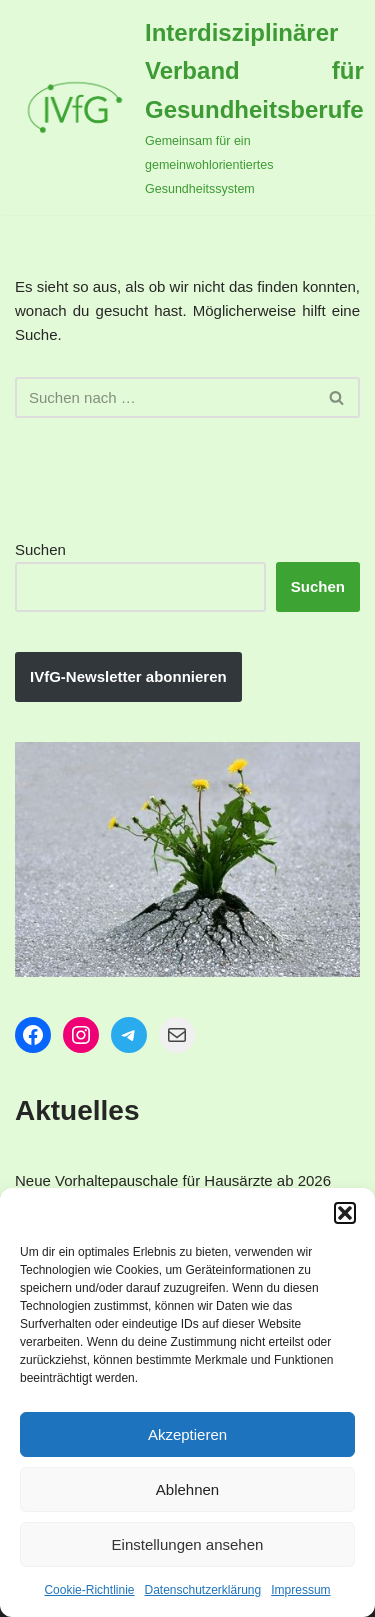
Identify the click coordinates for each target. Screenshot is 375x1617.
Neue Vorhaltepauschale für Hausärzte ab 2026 (173, 1180)
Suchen (40, 549)
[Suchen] (165, 397)
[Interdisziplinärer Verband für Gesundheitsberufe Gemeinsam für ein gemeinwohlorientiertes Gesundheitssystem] (189, 107)
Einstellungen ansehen (188, 1544)
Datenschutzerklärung (202, 1590)
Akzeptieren (187, 1434)
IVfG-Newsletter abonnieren (128, 676)
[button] (345, 1213)
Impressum (300, 1590)
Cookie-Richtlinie (89, 1590)
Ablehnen (187, 1489)
